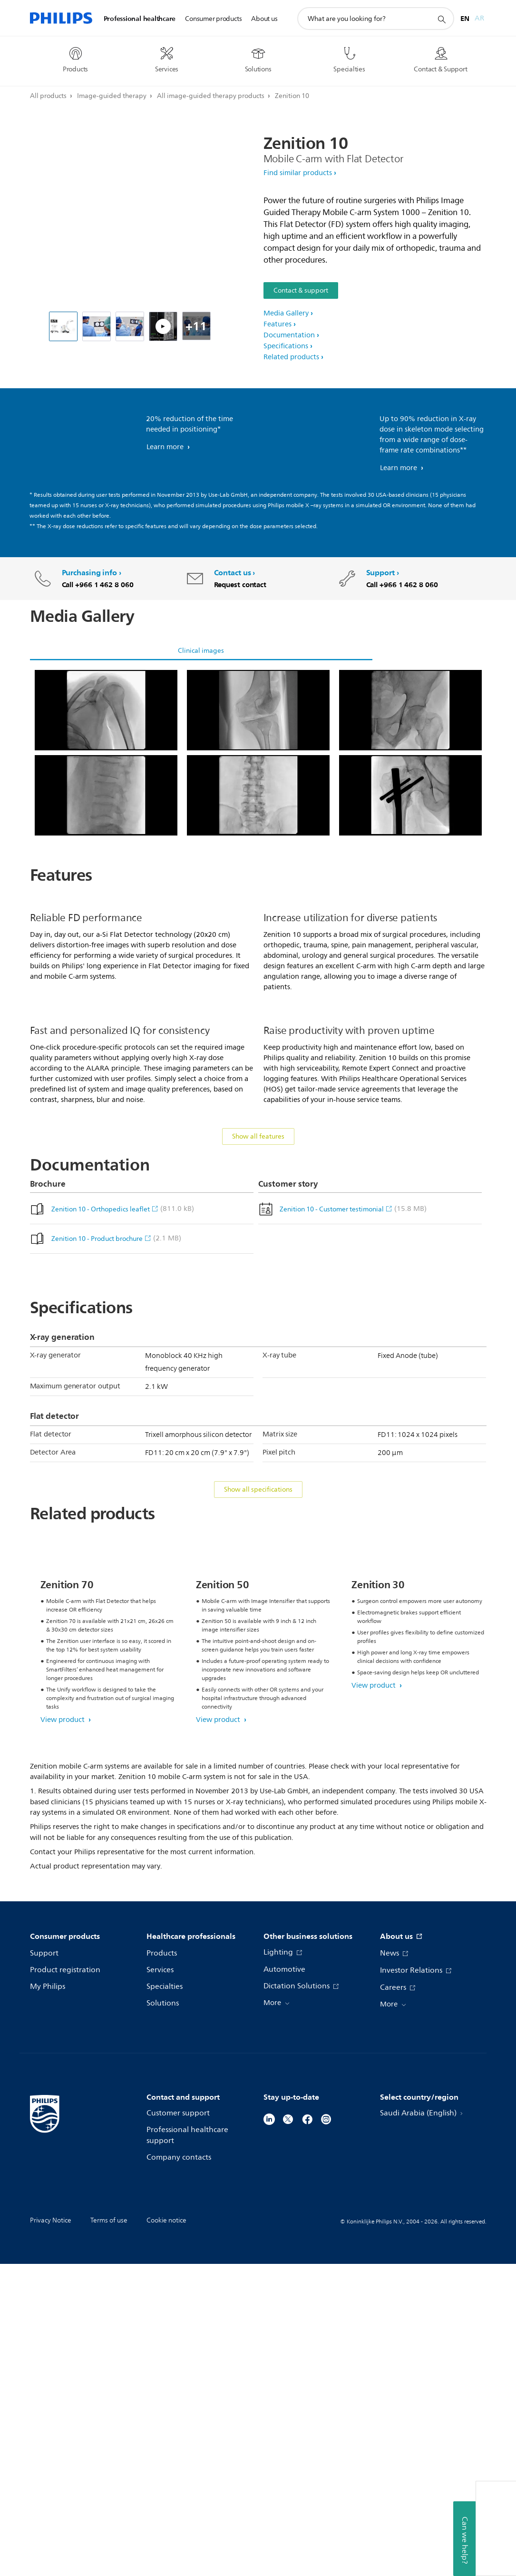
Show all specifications (258, 1711)
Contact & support (300, 290)
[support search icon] (441, 19)
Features (277, 324)
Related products (291, 357)
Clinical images (201, 650)
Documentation (289, 335)
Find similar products (297, 173)
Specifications (285, 346)
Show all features (258, 1358)
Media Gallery (286, 313)
